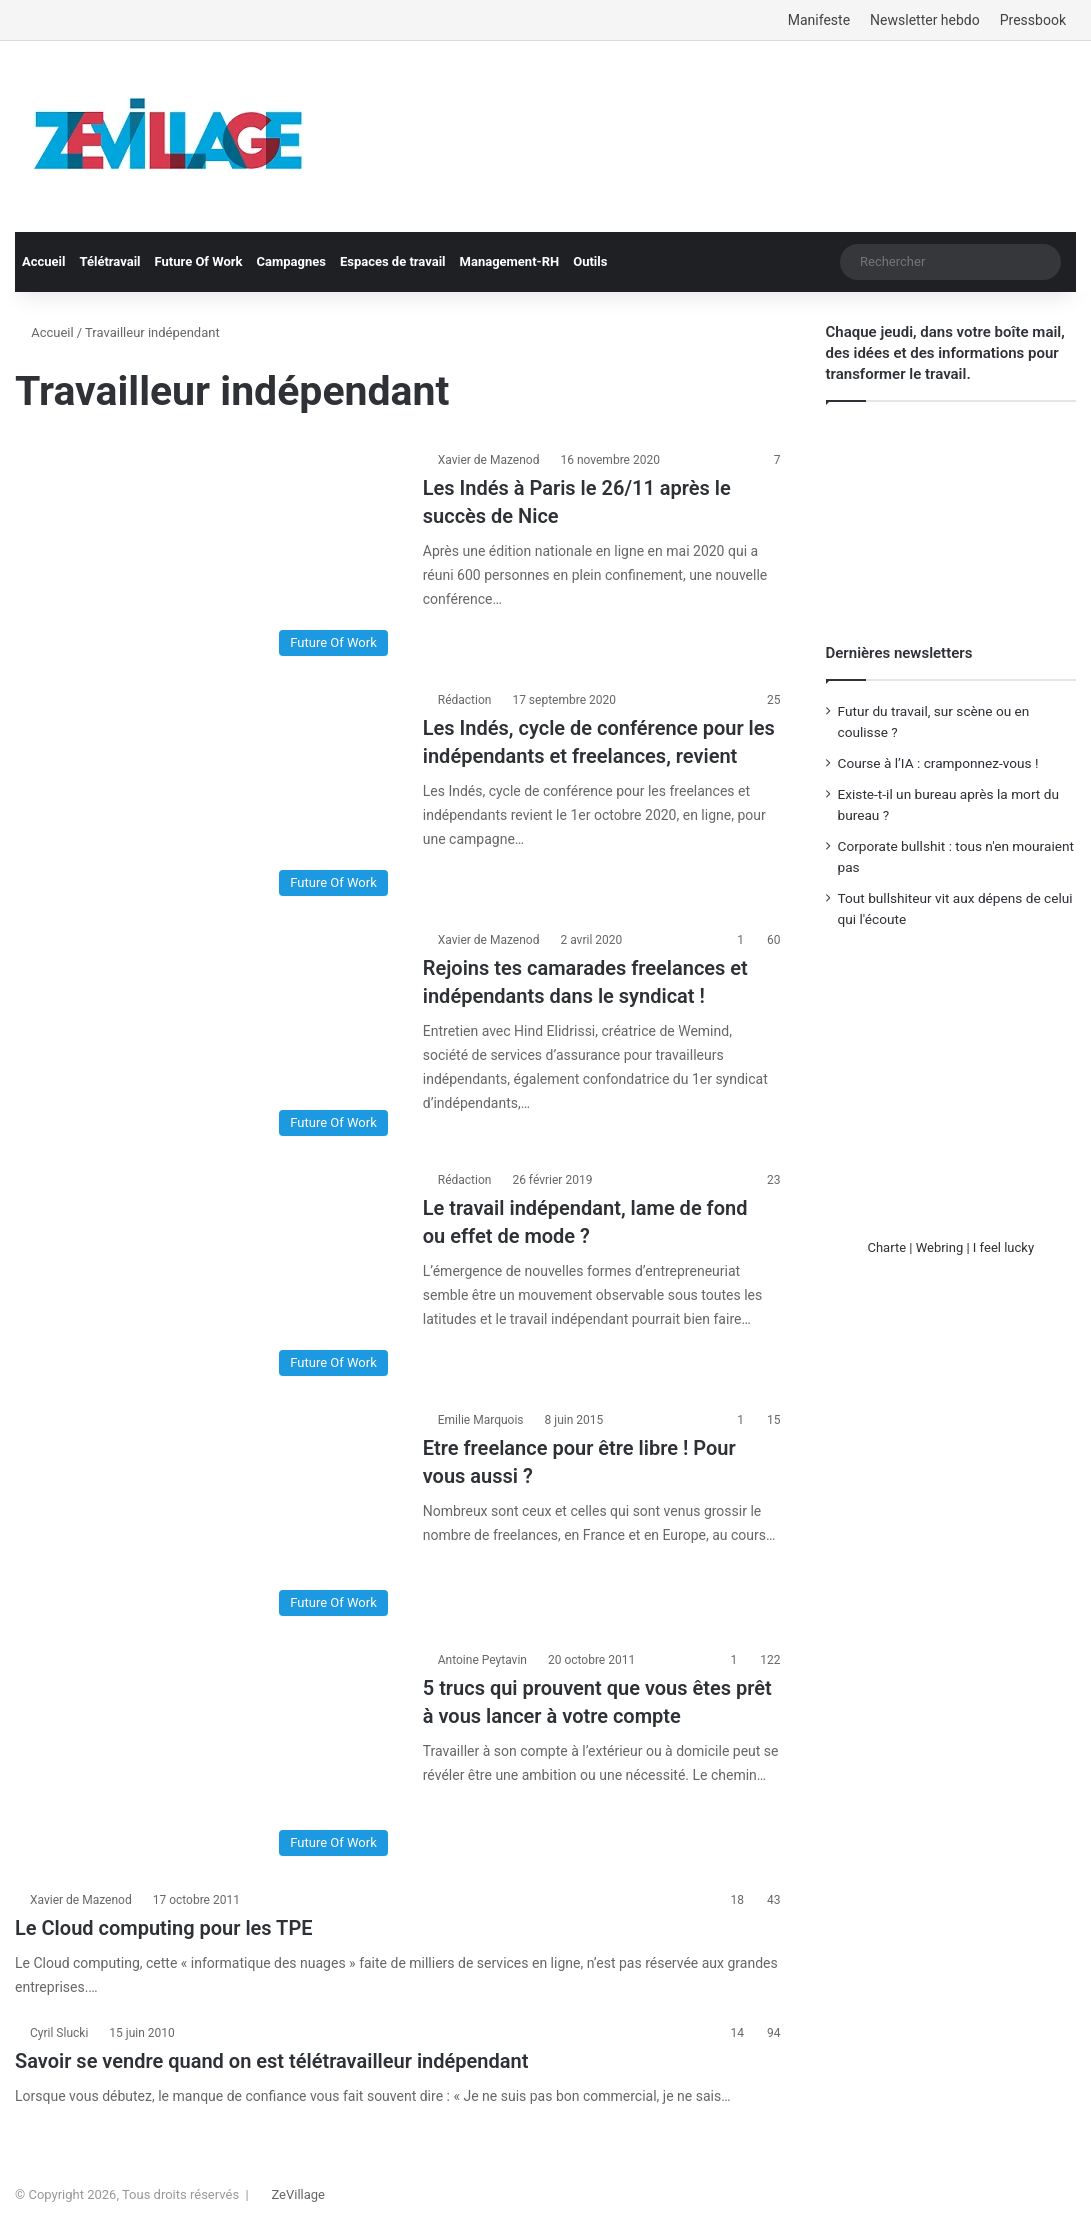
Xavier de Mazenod (489, 460)
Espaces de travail (393, 261)
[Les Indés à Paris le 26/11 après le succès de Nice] (206, 558)
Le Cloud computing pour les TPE (164, 1928)
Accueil (43, 261)
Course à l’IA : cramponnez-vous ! (938, 763)
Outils (590, 261)
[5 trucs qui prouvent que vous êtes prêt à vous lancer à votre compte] (206, 1758)
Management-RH (510, 261)
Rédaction (465, 700)
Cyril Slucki (59, 2033)
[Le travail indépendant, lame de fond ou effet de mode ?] (206, 1278)
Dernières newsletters (899, 653)
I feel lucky (1003, 1247)
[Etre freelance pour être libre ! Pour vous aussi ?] (206, 1518)
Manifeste (819, 20)
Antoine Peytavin (482, 1660)
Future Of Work (199, 261)
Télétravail (109, 261)
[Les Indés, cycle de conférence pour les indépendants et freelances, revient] (206, 798)
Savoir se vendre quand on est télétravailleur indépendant (271, 2061)
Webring (940, 1247)
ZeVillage (298, 2194)
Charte (886, 1247)
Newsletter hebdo (925, 20)
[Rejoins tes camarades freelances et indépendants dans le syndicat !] (206, 1038)
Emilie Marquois (481, 1420)
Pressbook (1033, 20)
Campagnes (290, 261)
